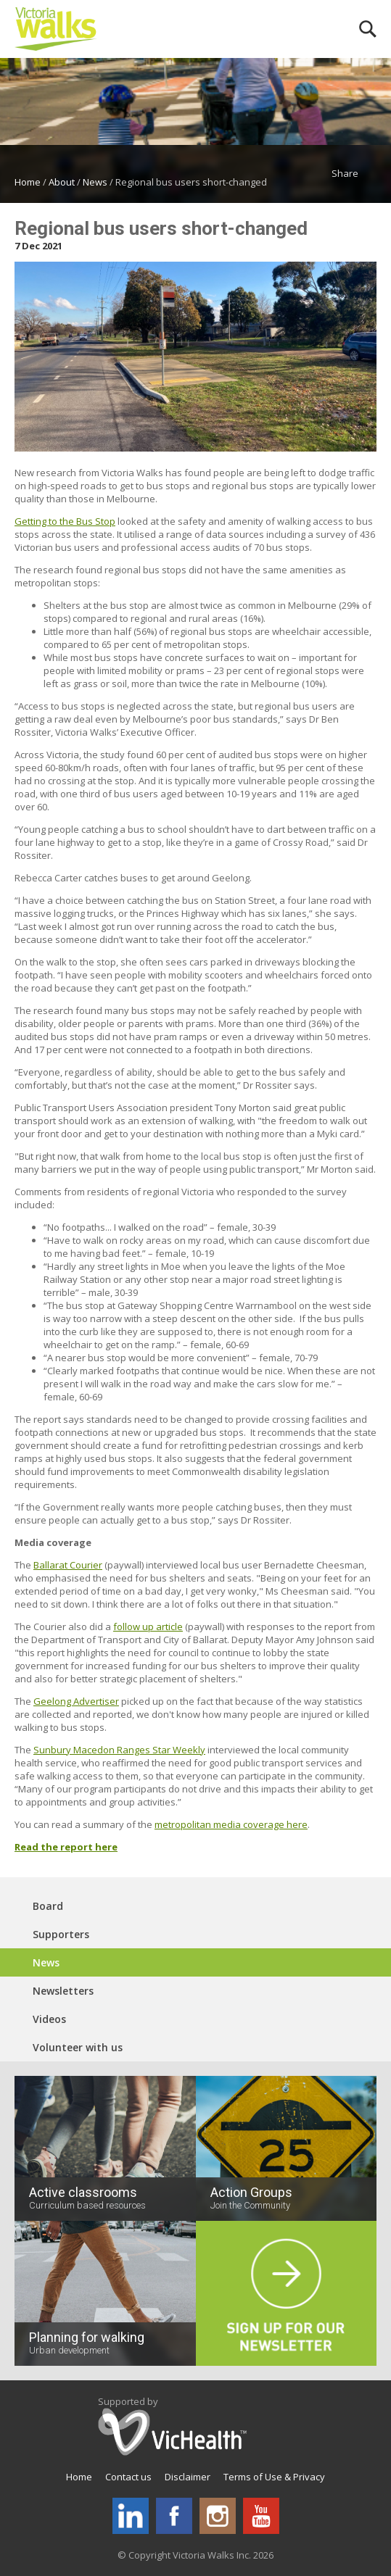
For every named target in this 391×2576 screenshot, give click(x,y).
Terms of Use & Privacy (274, 2476)
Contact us (128, 2476)
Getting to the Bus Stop (65, 521)
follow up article (148, 1626)
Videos (49, 2019)
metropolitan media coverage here (231, 1824)
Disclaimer (187, 2476)
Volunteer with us (78, 2047)
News (95, 181)
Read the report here (66, 1846)
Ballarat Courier (67, 1564)
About (62, 181)
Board (48, 1906)
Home (28, 181)
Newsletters (63, 1991)
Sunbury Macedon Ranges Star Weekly (119, 1749)
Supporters (61, 1934)
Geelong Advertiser (76, 1701)
